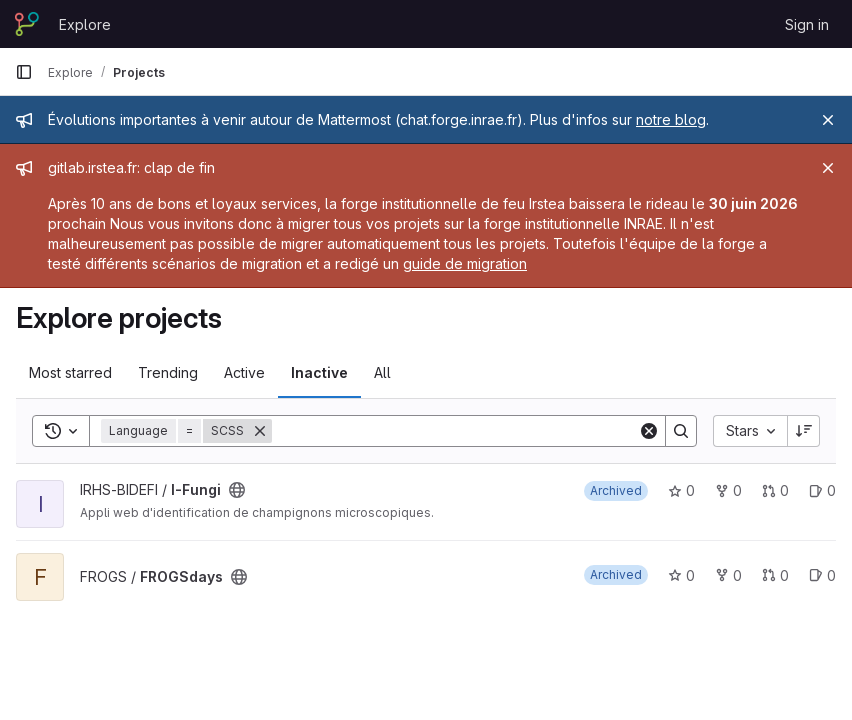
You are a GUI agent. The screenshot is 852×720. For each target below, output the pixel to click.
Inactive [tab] (319, 372)
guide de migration (465, 263)
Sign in (807, 24)
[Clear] (649, 431)
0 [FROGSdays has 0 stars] (681, 575)
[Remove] (260, 431)
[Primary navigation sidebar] (24, 72)
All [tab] (382, 372)
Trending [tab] (168, 372)
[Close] (828, 120)
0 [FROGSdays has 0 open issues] (822, 575)
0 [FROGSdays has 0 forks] (728, 575)
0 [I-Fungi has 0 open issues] (822, 490)
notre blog (671, 119)
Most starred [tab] (70, 372)
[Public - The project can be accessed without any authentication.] (237, 490)
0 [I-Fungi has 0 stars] (681, 490)
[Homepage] (27, 24)
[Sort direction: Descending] (804, 431)
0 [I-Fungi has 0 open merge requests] (775, 490)
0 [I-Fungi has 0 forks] (728, 490)
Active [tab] (244, 372)
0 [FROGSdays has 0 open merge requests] (775, 575)
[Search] (455, 431)
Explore (85, 24)
